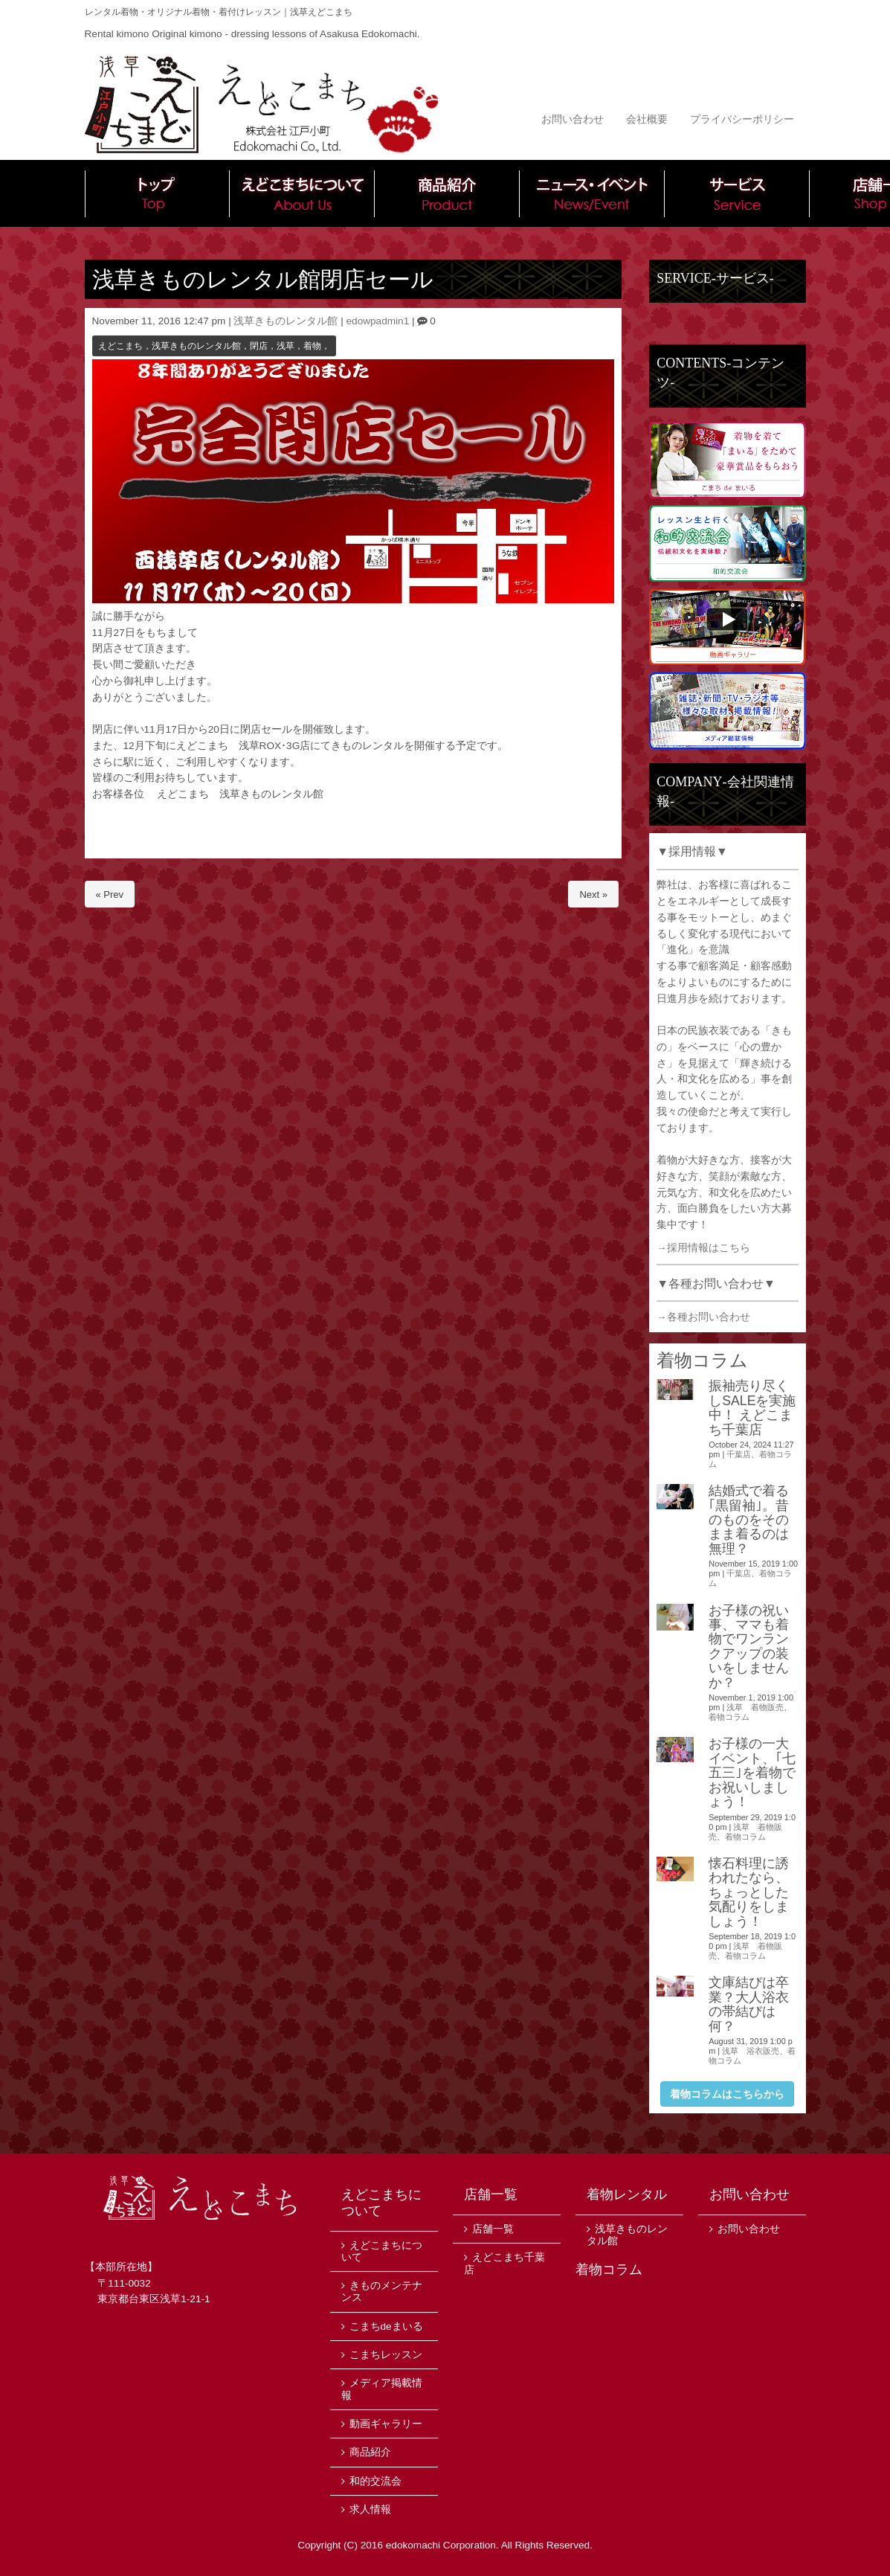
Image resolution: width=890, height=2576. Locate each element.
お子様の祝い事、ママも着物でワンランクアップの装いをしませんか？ (749, 1646)
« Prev (110, 894)
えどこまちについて (302, 193)
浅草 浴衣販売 (750, 2050)
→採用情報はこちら (703, 1247)
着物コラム (729, 1716)
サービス (737, 193)
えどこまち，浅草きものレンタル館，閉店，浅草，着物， (214, 346)
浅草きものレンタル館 (285, 321)
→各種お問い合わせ (703, 1317)
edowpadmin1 (378, 321)
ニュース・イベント (592, 193)
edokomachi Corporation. (442, 2545)
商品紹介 (447, 193)
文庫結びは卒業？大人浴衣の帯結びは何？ (749, 2004)
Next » (593, 894)
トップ (157, 193)
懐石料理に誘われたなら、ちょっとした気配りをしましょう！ (749, 1892)
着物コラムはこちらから (727, 2094)
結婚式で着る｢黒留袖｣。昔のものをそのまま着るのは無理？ (749, 1519)
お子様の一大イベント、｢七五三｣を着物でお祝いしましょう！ (752, 1772)
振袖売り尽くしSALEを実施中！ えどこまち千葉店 (752, 1407)
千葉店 (738, 1454)
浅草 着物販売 (755, 1707)
